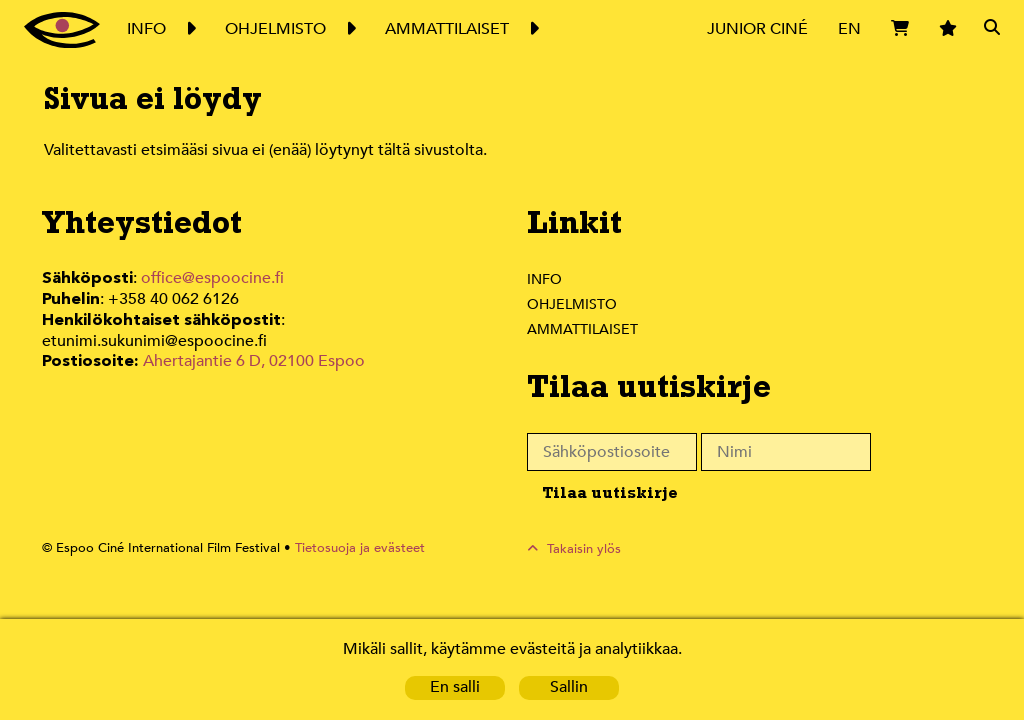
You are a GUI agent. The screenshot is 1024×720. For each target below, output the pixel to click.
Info (544, 279)
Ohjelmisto (573, 304)
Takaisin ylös (584, 548)
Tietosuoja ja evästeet (348, 548)
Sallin (569, 687)
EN (850, 28)
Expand (190, 29)
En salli (455, 687)
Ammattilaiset (583, 329)
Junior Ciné (758, 28)
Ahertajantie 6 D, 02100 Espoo (252, 338)
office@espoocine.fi (213, 278)
